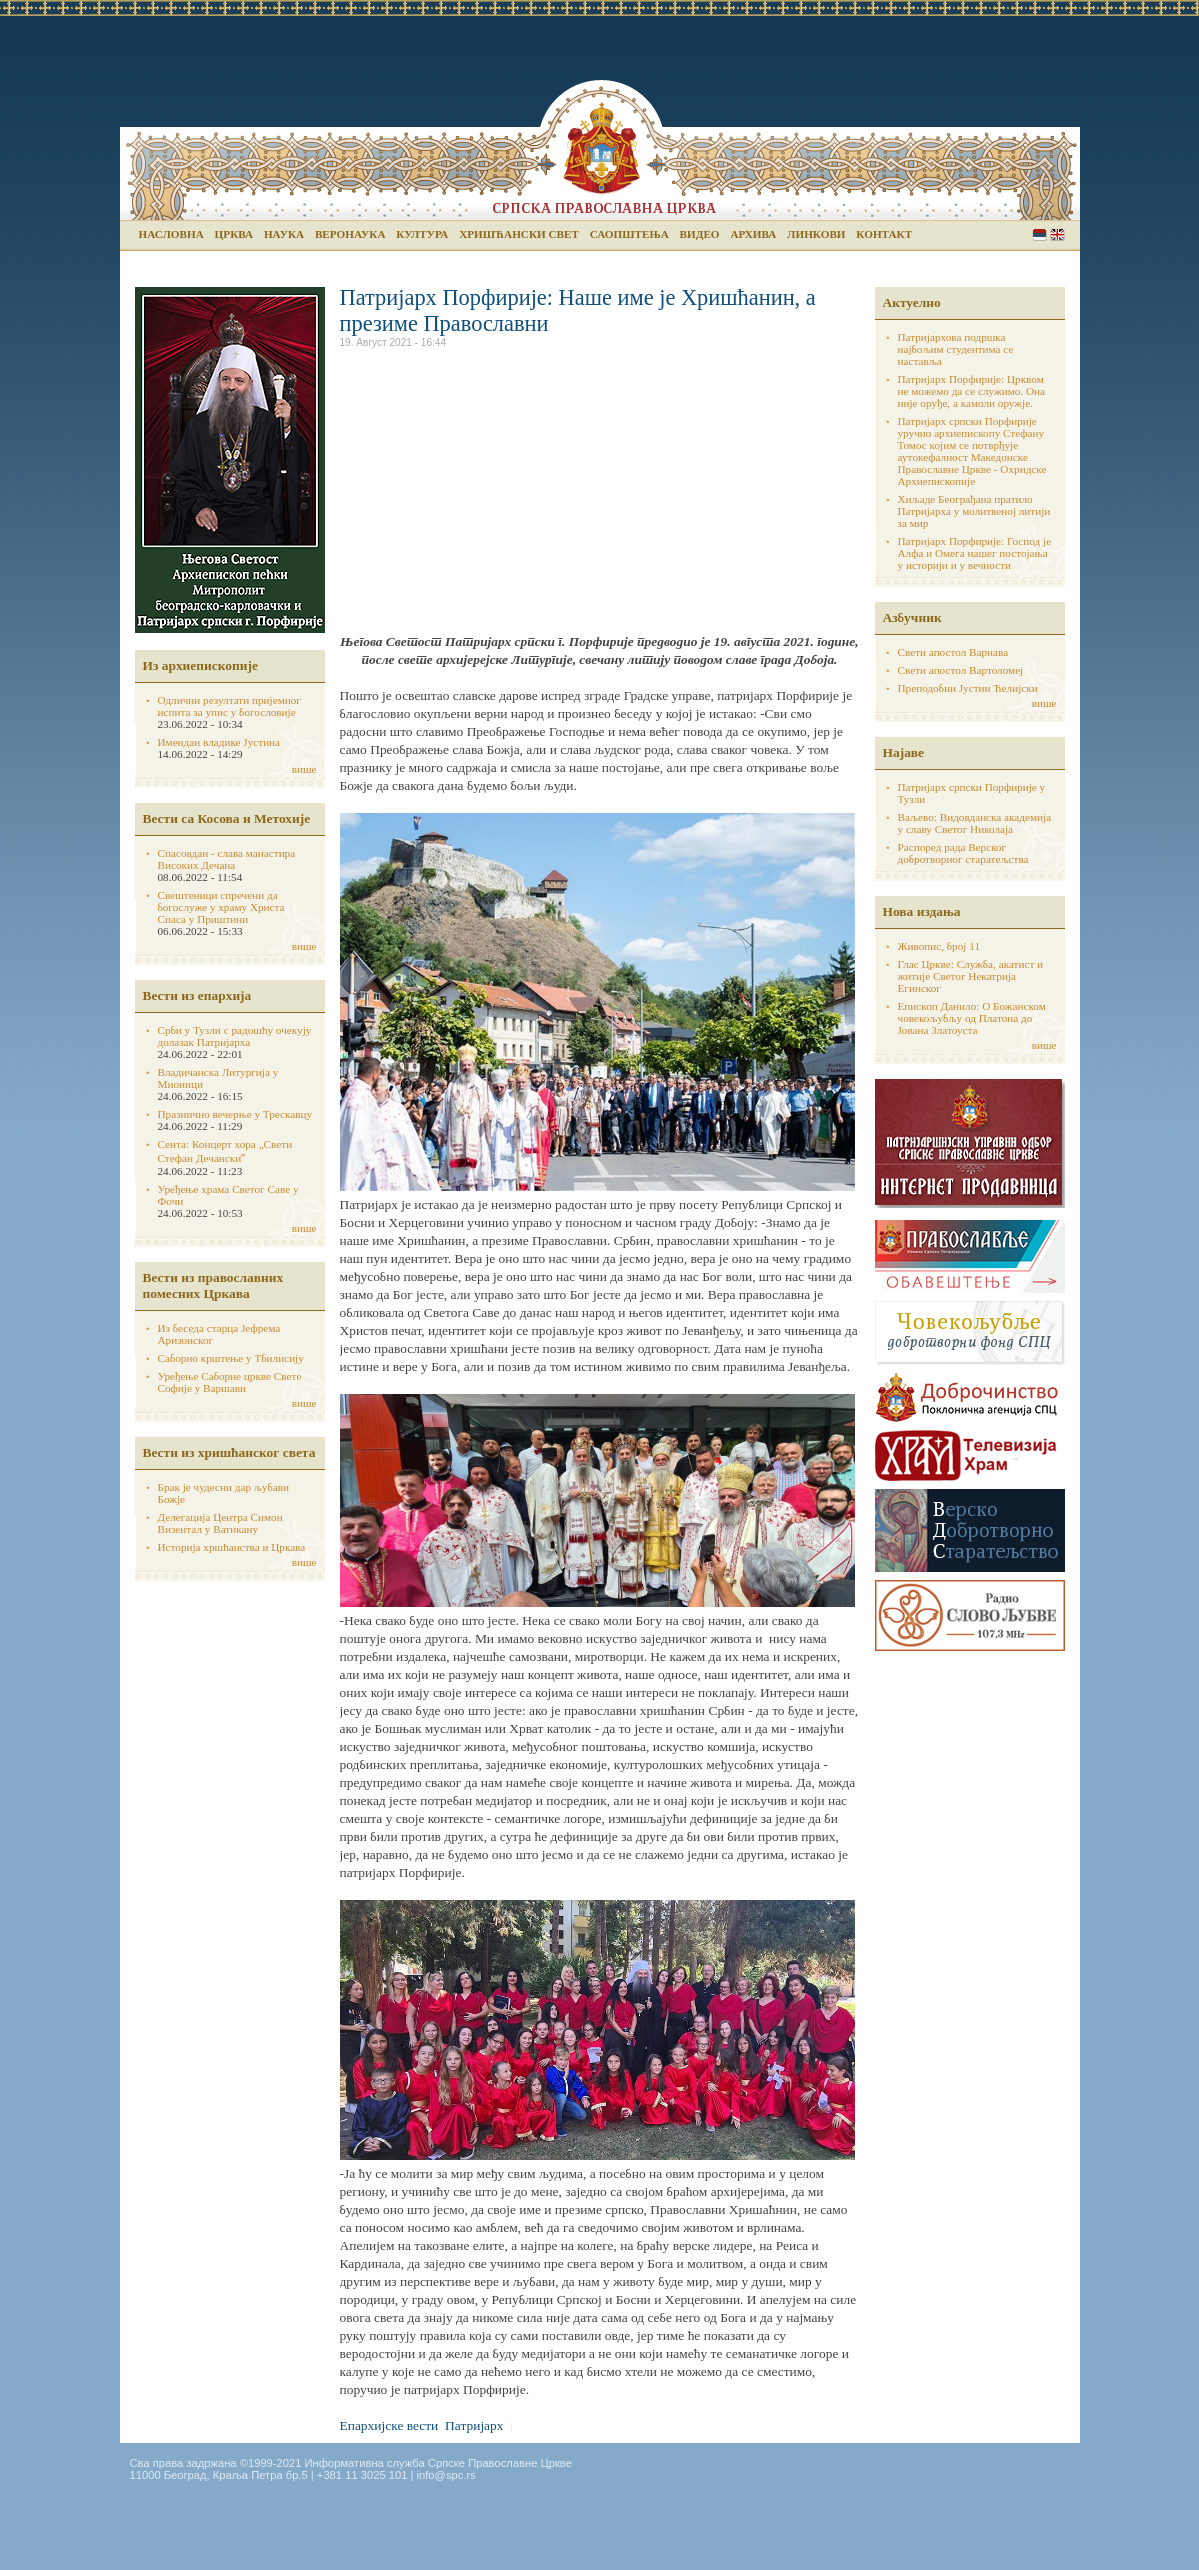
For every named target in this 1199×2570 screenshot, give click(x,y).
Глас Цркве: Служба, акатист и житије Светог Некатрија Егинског (971, 976)
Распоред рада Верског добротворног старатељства (963, 853)
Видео (700, 234)
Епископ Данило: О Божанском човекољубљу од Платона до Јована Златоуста (972, 1018)
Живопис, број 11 (939, 946)
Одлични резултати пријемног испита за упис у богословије (229, 706)
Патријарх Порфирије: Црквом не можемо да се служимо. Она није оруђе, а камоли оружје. (972, 391)
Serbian (1039, 234)
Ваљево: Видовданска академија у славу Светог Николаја (975, 823)
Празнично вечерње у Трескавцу (235, 1114)
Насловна (171, 234)
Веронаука (350, 234)
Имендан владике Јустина (219, 742)
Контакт (884, 234)
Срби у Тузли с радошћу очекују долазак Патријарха (235, 1036)
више (304, 769)
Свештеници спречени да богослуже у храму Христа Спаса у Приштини (221, 907)
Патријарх (474, 2425)
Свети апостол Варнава (953, 652)
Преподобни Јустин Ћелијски (968, 688)
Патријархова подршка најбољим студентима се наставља (956, 349)
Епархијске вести (389, 2425)
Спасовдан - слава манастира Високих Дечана (227, 859)
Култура (422, 234)
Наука (284, 234)
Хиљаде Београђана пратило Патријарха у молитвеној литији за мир (974, 511)
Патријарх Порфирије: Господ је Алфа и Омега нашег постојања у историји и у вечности (975, 553)
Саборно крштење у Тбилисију (231, 1358)
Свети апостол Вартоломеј (961, 670)
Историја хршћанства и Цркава (232, 1547)
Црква (234, 234)
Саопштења (629, 234)
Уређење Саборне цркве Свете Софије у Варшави (230, 1382)
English (1057, 234)
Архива (753, 234)
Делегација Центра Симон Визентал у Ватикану (220, 1523)
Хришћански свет (519, 234)
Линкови (816, 234)
